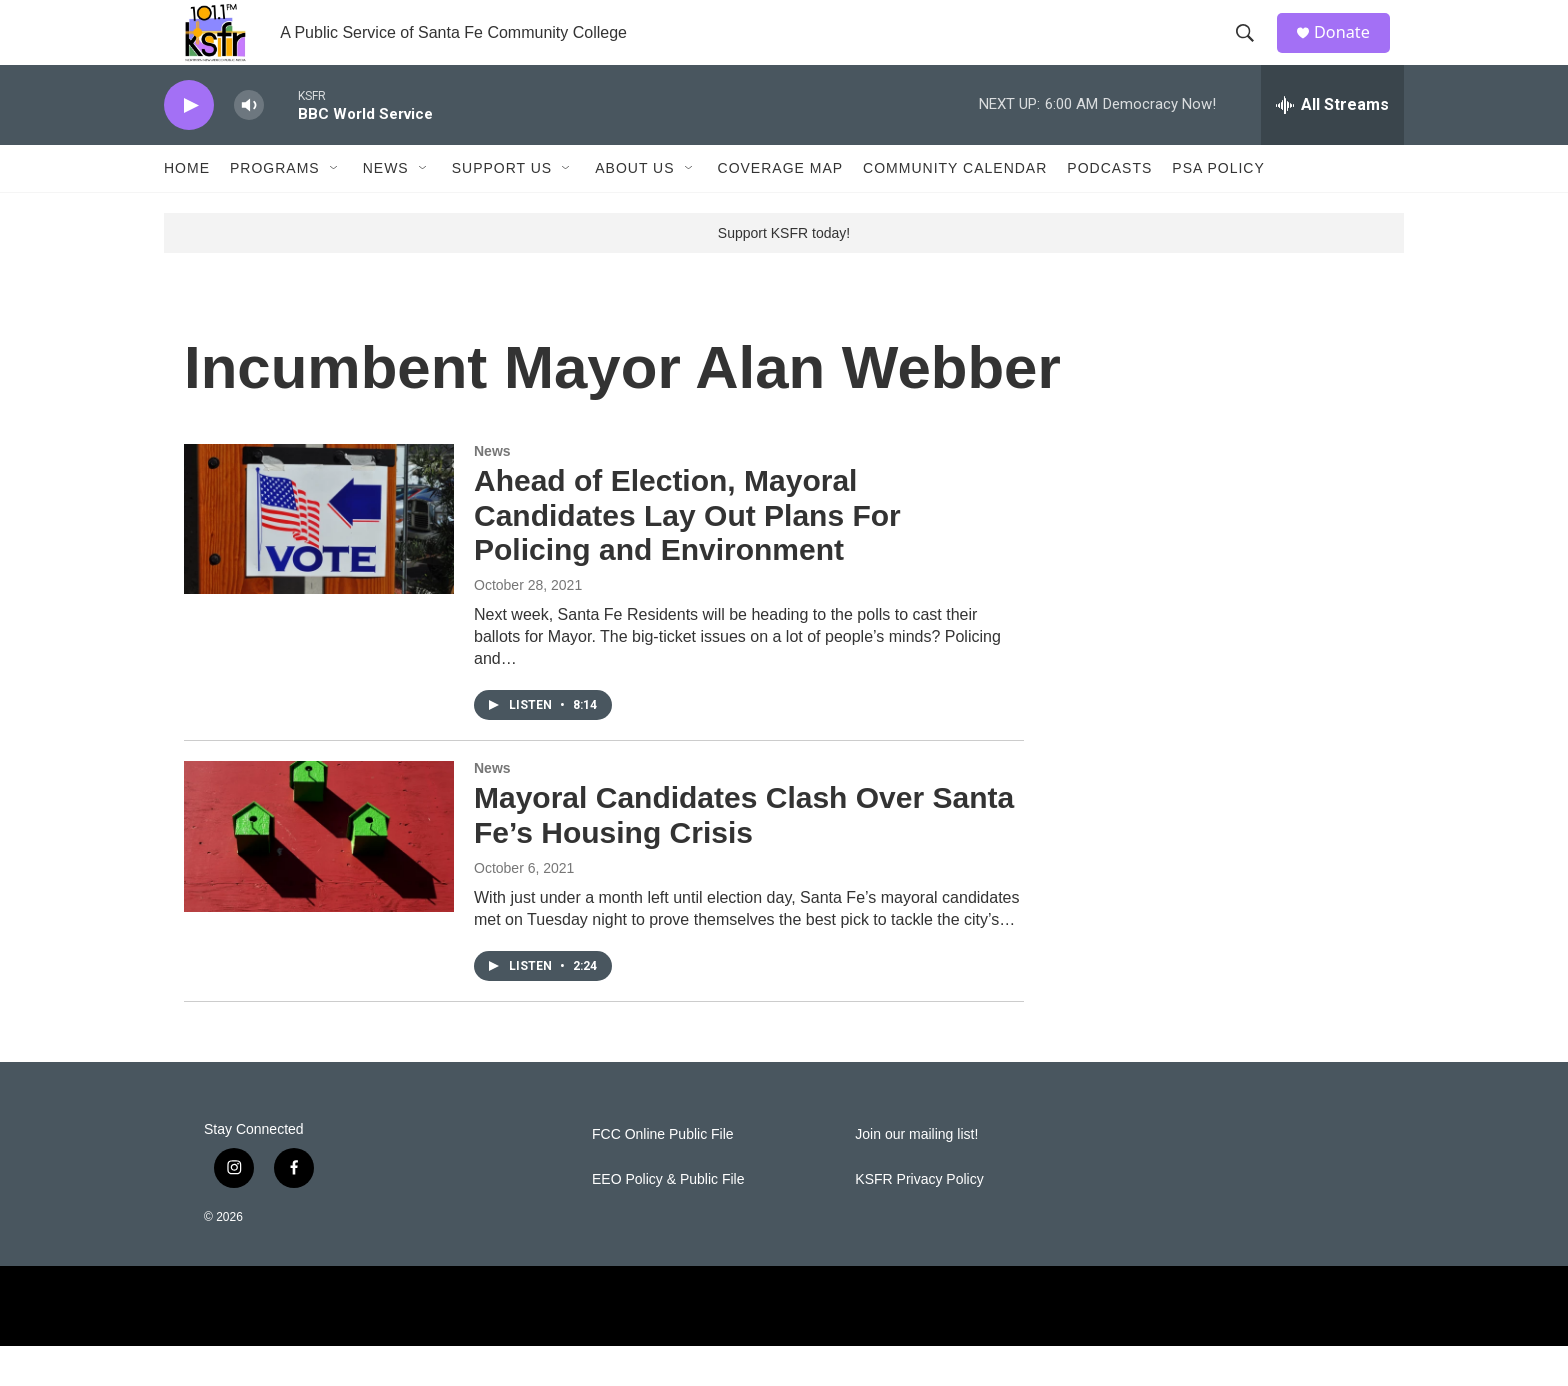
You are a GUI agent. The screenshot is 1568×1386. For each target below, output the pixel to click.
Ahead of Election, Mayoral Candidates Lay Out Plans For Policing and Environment (687, 555)
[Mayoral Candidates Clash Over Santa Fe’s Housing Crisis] (319, 876)
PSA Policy (1218, 208)
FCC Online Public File (663, 1174)
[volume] (249, 145)
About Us (634, 208)
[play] (189, 145)
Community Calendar (955, 208)
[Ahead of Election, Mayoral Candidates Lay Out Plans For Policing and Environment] (319, 559)
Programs (275, 208)
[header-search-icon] (1253, 53)
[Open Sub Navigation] (335, 208)
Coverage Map (781, 208)
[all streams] (1332, 145)
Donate (1353, 52)
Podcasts (1109, 208)
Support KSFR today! (784, 273)
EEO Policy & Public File (668, 1219)
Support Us (502, 208)
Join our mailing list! (916, 1174)
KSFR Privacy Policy (919, 1219)
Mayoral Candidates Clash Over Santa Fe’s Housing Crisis (744, 855)
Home (187, 208)
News (386, 208)
